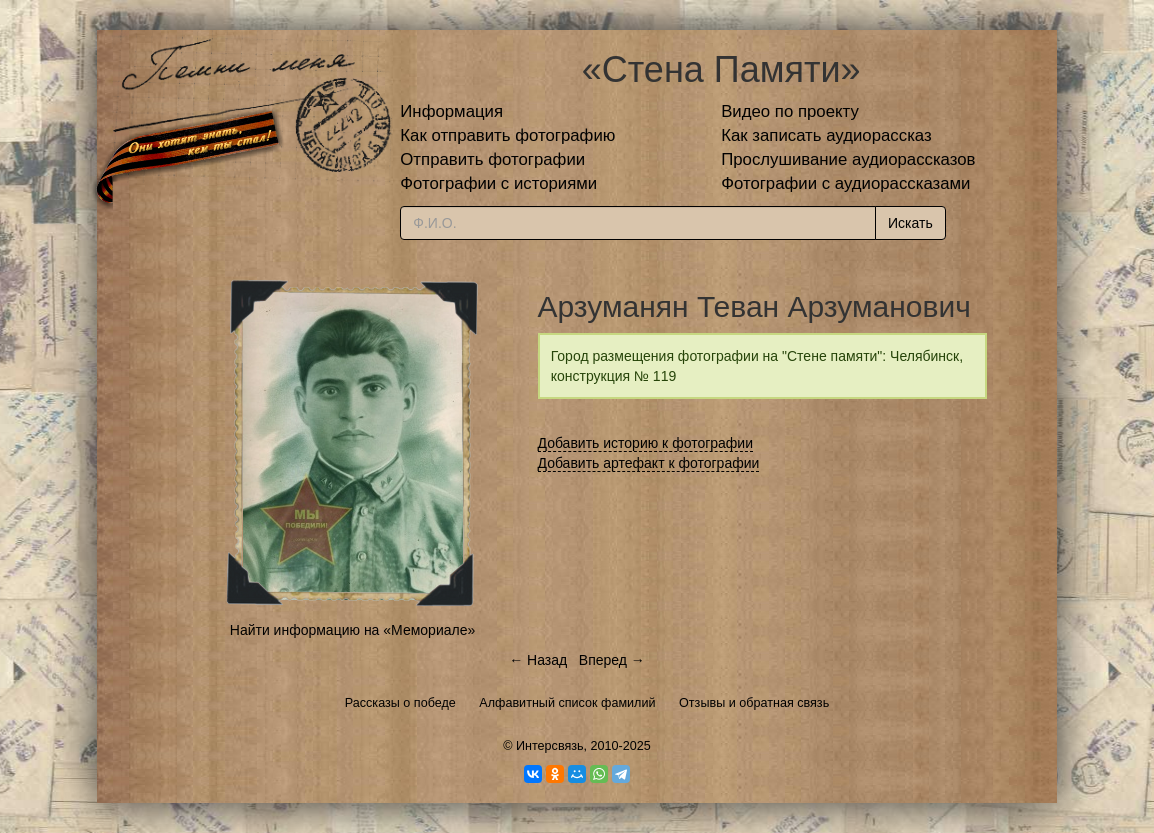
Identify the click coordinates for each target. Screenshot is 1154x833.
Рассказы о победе (400, 703)
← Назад (538, 660)
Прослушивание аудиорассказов (848, 159)
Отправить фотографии (492, 159)
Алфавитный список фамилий (567, 703)
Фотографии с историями (498, 183)
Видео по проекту (790, 111)
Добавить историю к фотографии (646, 443)
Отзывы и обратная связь (754, 703)
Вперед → (612, 660)
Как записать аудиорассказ (826, 135)
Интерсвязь (550, 746)
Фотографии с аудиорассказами (845, 183)
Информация (451, 111)
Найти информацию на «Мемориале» (352, 630)
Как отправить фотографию (507, 135)
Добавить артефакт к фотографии (649, 463)
